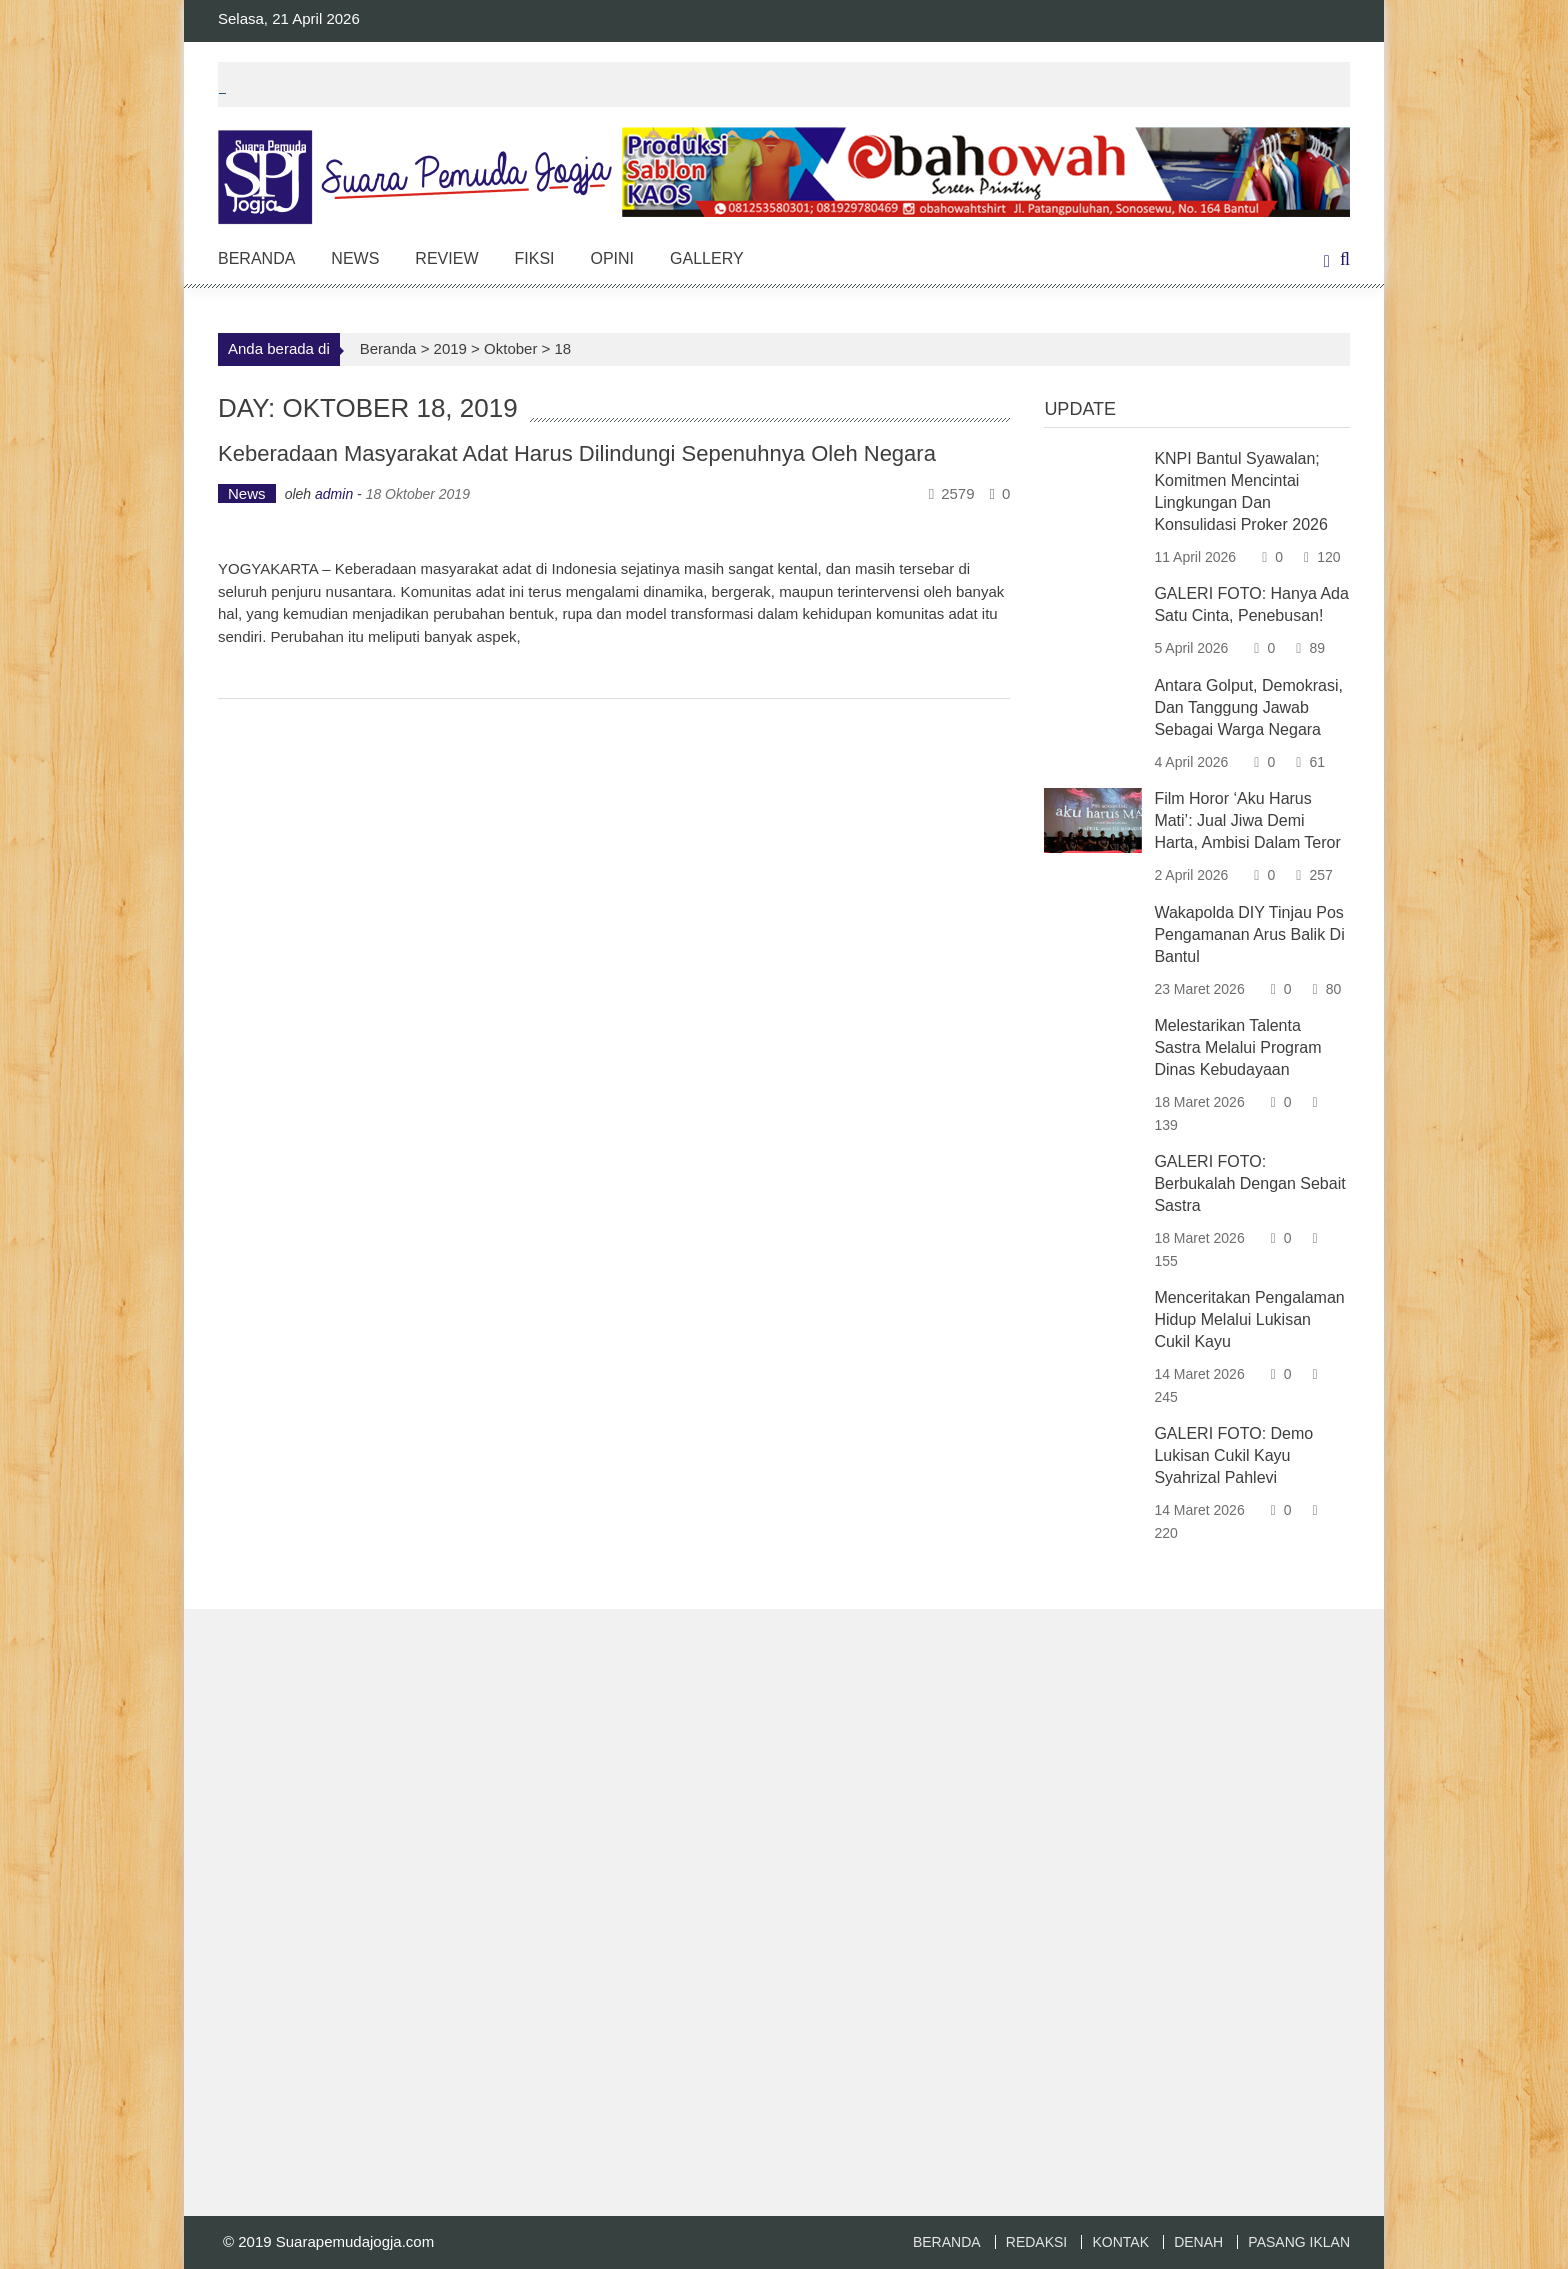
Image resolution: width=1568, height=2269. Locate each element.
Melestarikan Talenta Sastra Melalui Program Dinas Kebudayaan (1237, 1047)
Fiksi (534, 258)
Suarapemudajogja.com (355, 2241)
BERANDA (947, 2242)
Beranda (256, 258)
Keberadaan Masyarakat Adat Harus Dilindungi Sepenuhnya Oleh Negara (577, 453)
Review (446, 258)
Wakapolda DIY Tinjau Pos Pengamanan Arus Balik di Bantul (1249, 934)
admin (334, 494)
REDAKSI (1036, 2242)
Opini (613, 258)
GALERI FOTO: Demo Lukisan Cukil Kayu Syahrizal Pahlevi (1233, 1455)
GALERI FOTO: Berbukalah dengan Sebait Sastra (1249, 1183)
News (355, 258)
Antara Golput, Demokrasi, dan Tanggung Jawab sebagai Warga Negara (1248, 707)
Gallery (707, 258)
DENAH (1198, 2242)
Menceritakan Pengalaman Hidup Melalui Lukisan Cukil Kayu (1249, 1319)
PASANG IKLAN (1299, 2242)
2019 (450, 348)
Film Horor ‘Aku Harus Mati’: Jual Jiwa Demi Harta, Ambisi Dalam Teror (1247, 820)
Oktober (510, 348)
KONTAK (1120, 2242)
